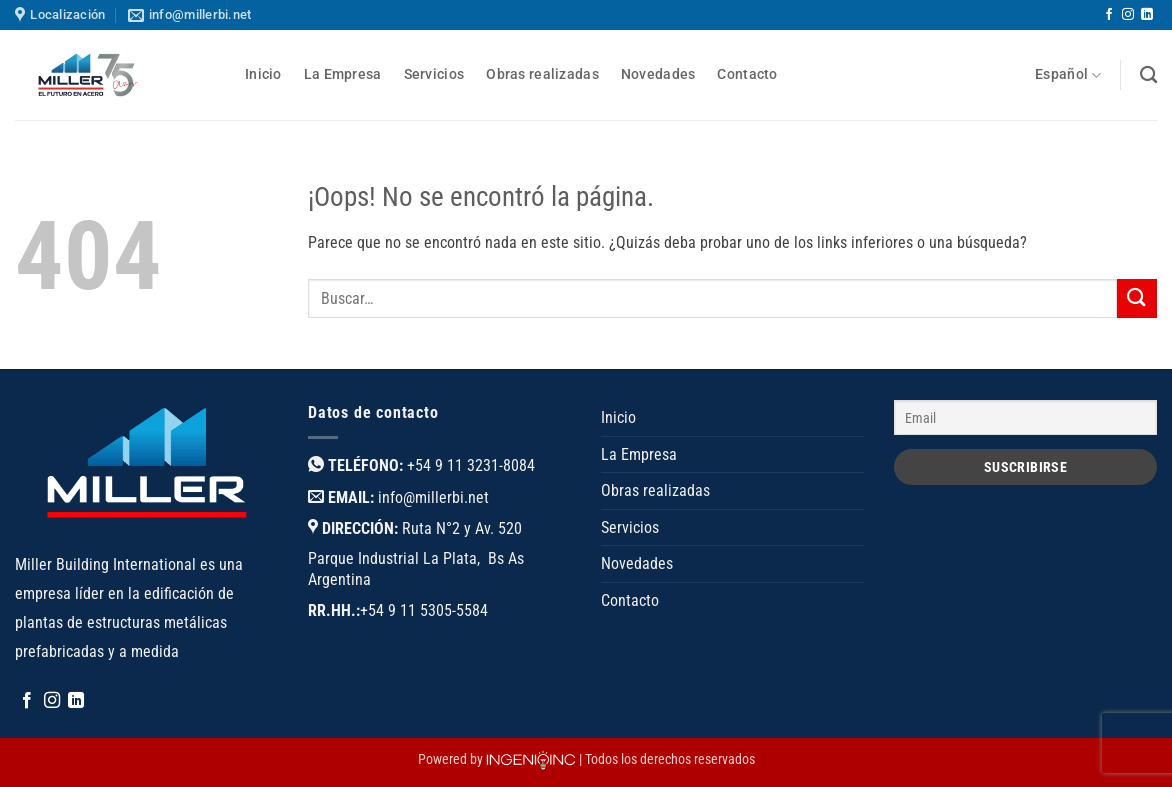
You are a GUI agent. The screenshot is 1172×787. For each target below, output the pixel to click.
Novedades (658, 74)
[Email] (1025, 417)
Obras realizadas (542, 74)
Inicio (263, 74)
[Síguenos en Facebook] (1109, 15)
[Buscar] (1148, 75)
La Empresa (343, 74)
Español (1068, 75)
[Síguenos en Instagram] (1128, 15)
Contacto (747, 74)
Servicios (434, 74)
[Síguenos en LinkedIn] (1147, 15)
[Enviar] (1137, 298)
